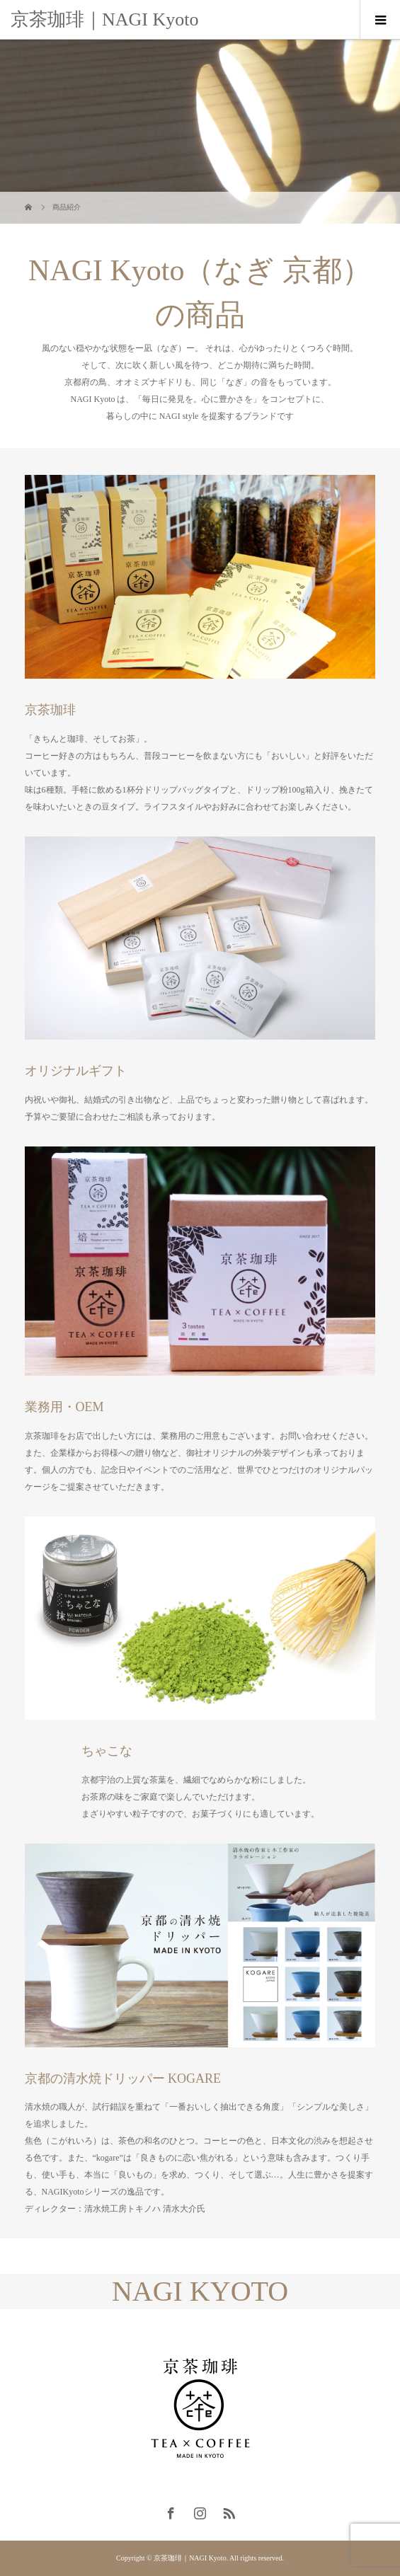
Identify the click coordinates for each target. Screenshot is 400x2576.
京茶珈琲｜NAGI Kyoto (105, 19)
